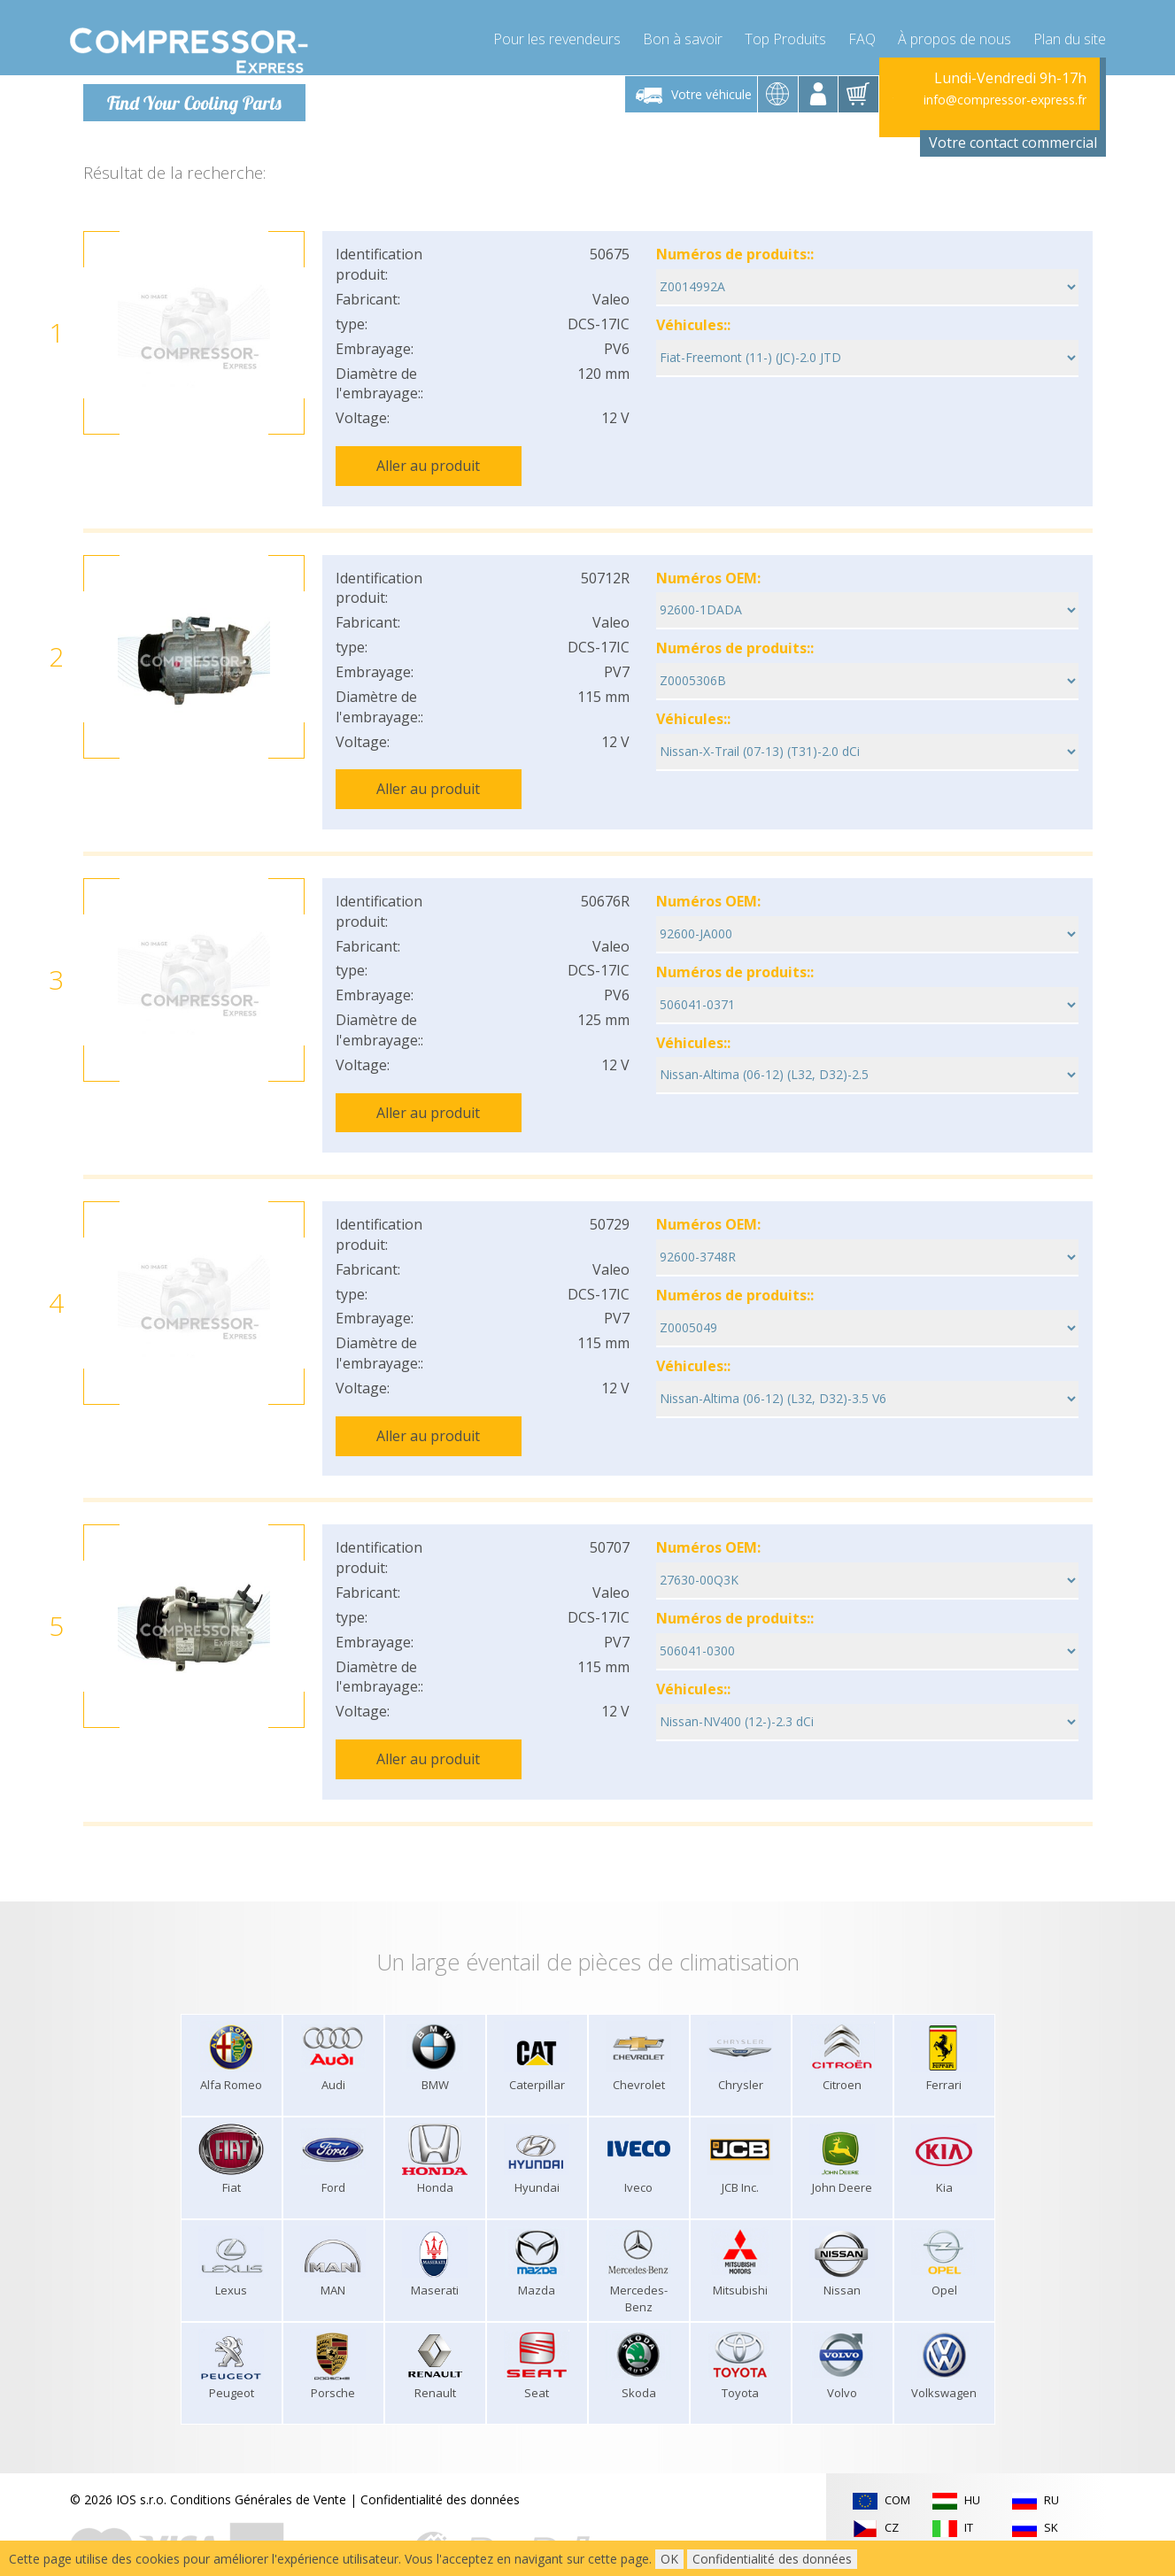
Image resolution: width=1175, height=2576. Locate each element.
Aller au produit (428, 465)
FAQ (862, 35)
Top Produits (785, 35)
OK (669, 2558)
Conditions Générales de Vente (258, 2465)
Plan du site (1069, 35)
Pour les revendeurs (557, 35)
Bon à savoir (683, 35)
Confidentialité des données (440, 2465)
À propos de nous (954, 35)
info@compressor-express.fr (1005, 99)
